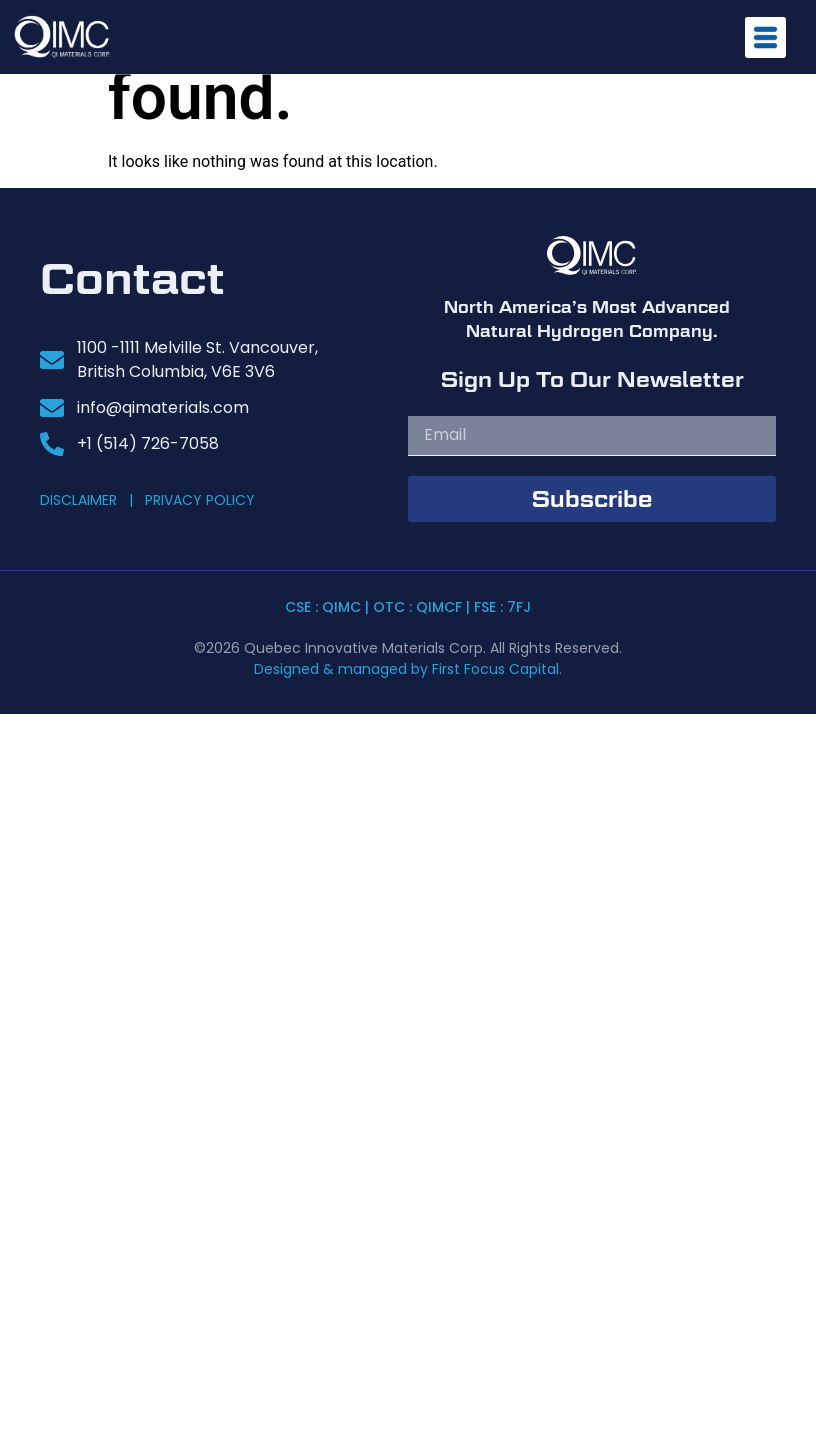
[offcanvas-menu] (765, 37)
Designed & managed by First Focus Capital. (408, 669)
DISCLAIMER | (90, 500)
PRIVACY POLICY (200, 500)
